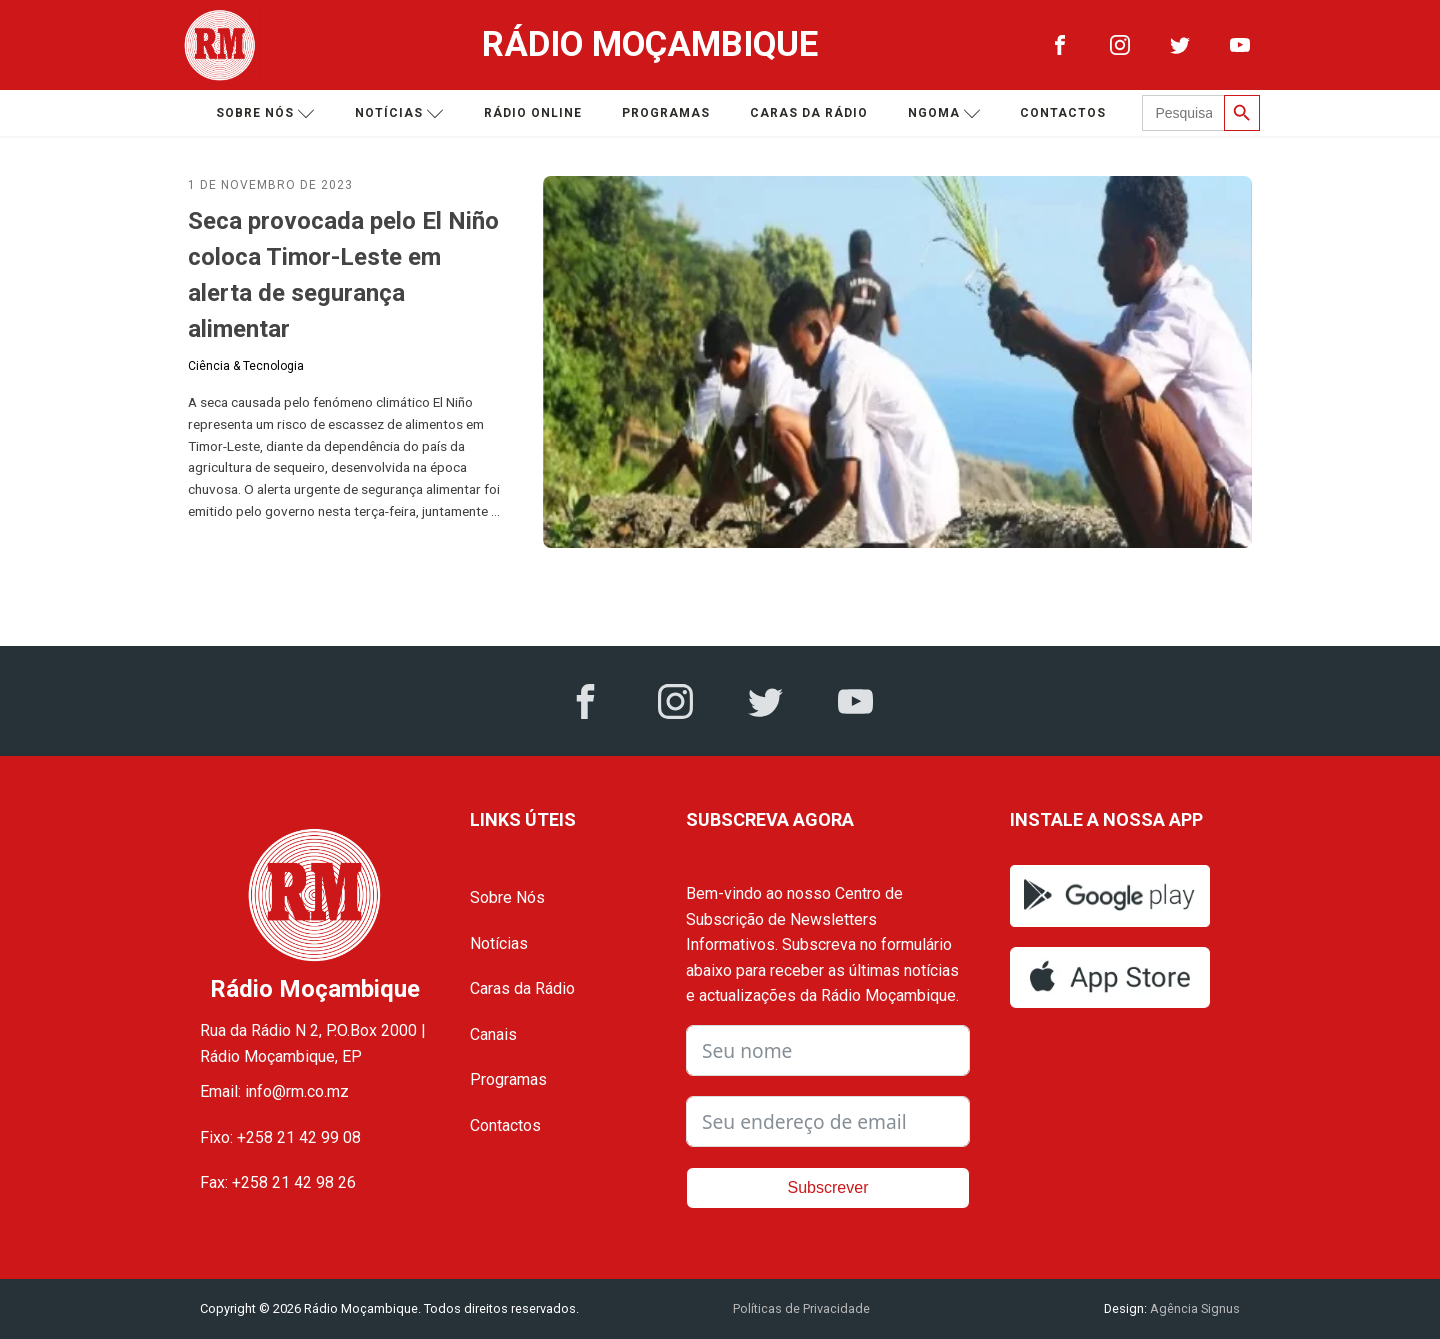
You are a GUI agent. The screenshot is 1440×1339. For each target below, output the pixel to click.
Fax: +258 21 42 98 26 (278, 1182)
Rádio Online (533, 113)
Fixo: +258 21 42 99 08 (280, 1137)
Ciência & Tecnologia (246, 366)
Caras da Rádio (809, 113)
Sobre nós (265, 113)
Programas (666, 113)
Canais (493, 1034)
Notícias (399, 113)
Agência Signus (1193, 1308)
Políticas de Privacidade (801, 1308)
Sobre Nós (507, 897)
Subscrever (828, 1187)
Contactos (1063, 113)
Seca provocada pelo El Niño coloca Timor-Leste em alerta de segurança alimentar (343, 275)
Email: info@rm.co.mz (274, 1091)
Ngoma (944, 113)
